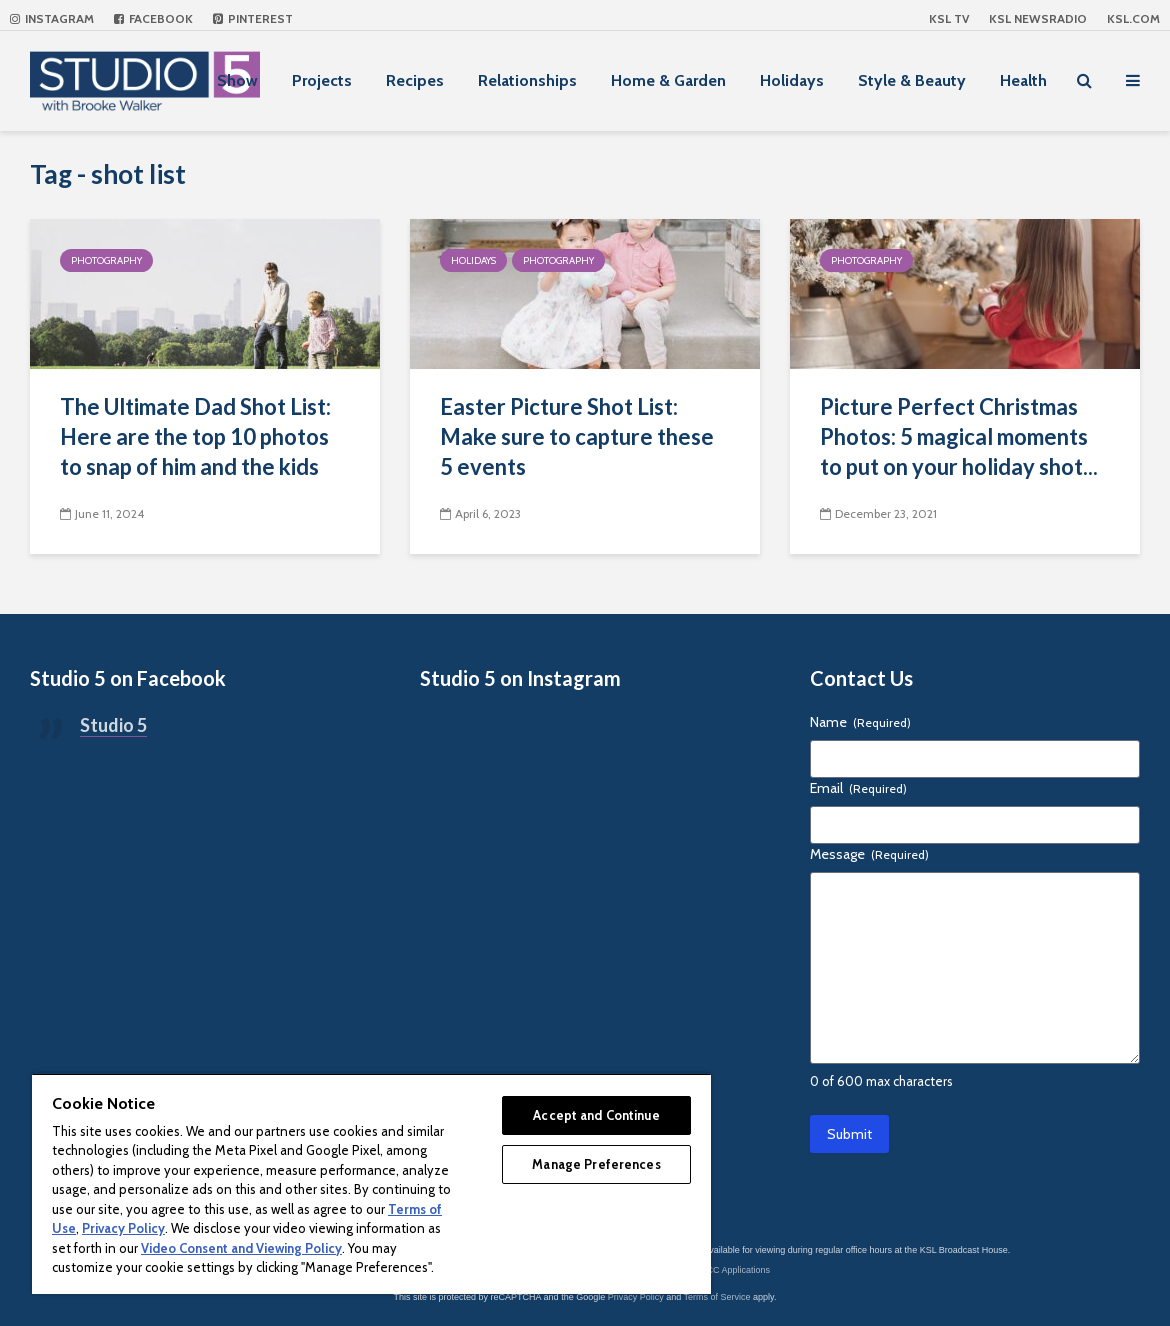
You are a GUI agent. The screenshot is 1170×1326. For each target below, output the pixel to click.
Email (858, 788)
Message (869, 854)
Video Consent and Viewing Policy (241, 1248)
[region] (371, 1183)
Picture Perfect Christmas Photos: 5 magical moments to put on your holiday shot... (959, 436)
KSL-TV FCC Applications (718, 1270)
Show (237, 80)
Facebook (153, 18)
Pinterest (253, 18)
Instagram (52, 18)
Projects (322, 80)
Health (1023, 80)
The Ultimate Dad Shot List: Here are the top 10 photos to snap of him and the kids (195, 436)
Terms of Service (717, 1297)
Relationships (527, 80)
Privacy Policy (636, 1297)
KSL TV (949, 18)
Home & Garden (668, 80)
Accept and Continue (596, 1115)
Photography (106, 260)
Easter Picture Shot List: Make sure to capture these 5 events (577, 436)
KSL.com (1133, 18)
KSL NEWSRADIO (1038, 18)
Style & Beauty (912, 80)
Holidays (792, 80)
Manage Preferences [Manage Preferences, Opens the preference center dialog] (596, 1164)
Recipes (415, 80)
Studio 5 (113, 725)
